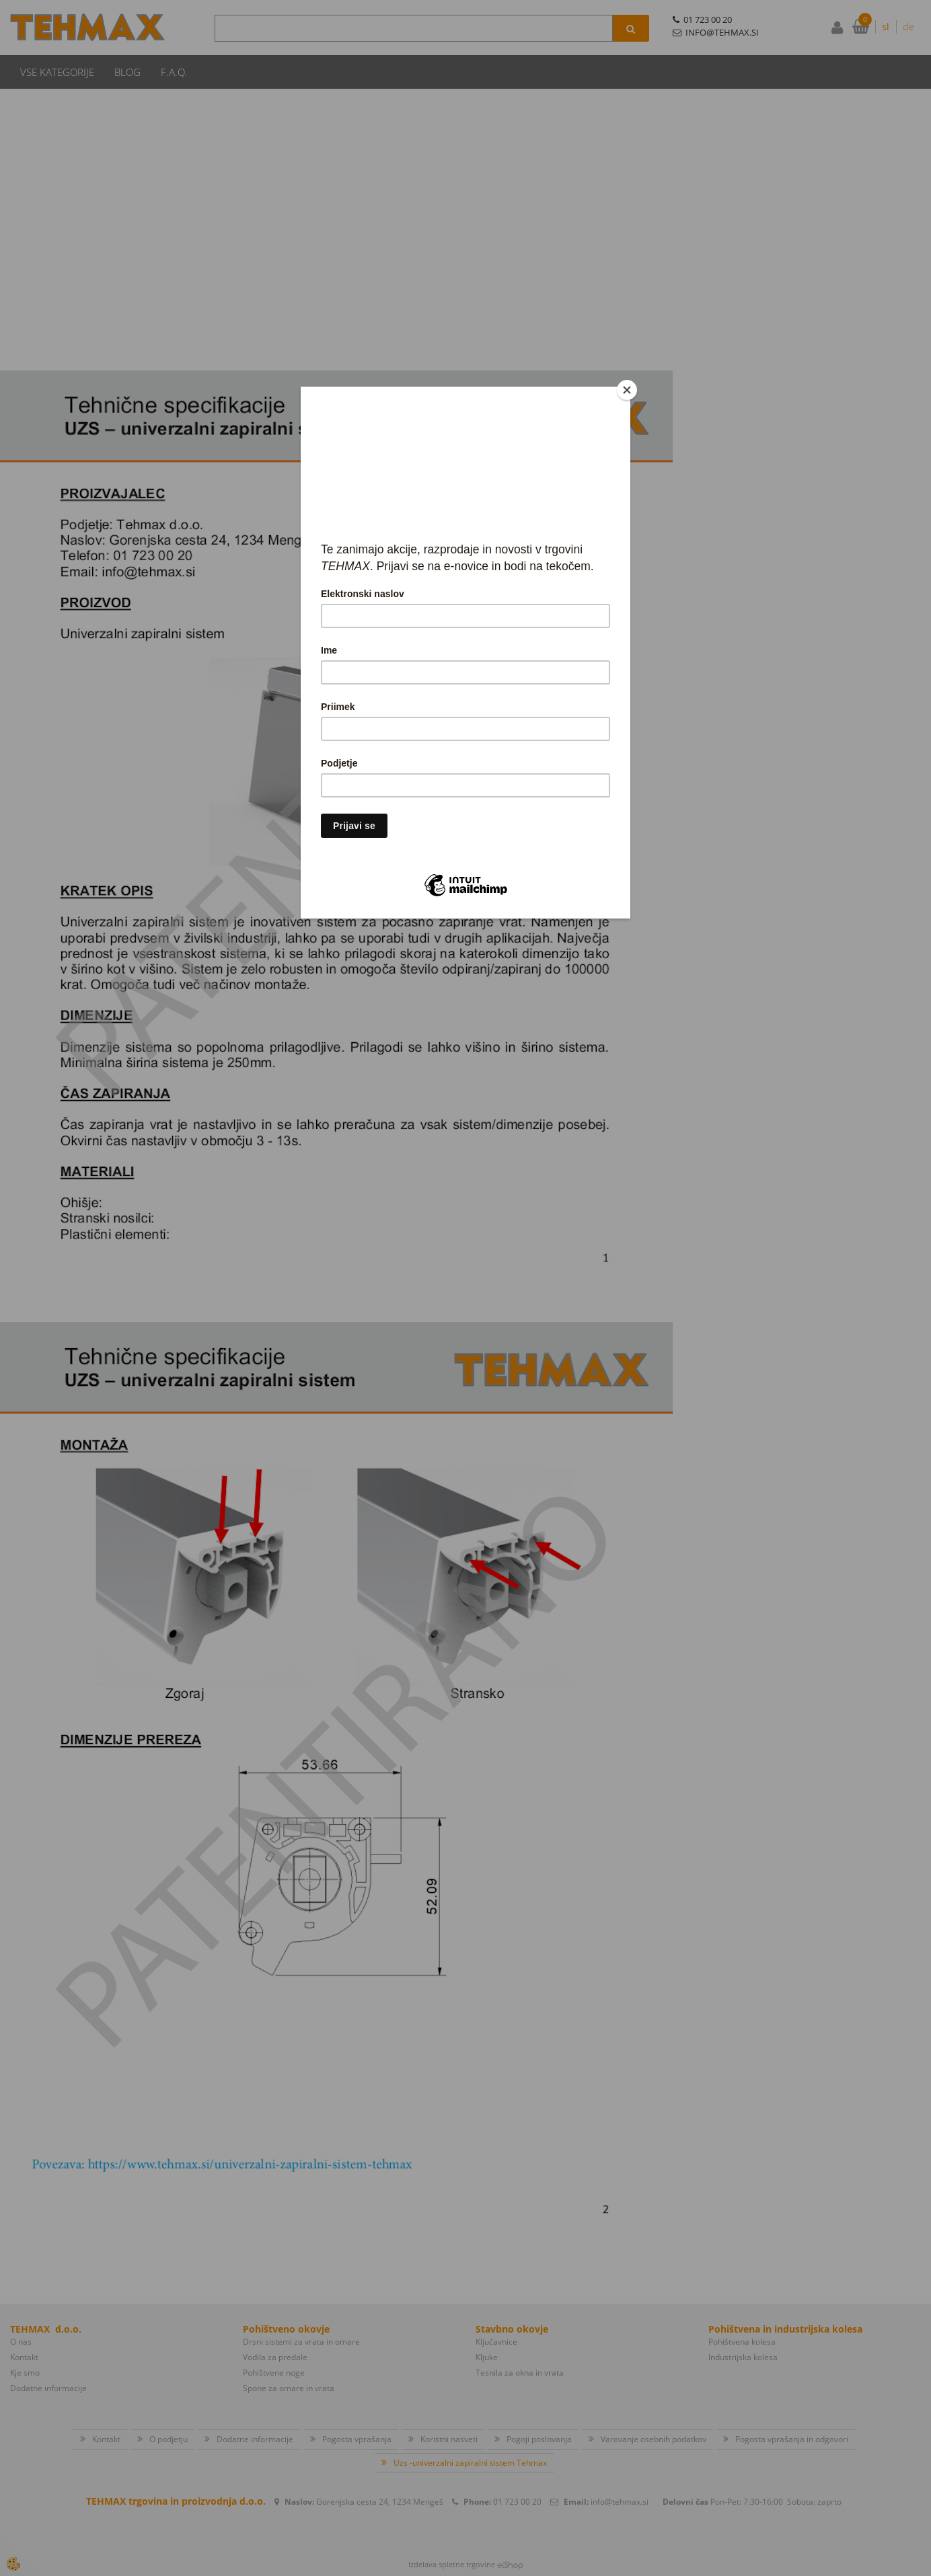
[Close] (627, 390)
